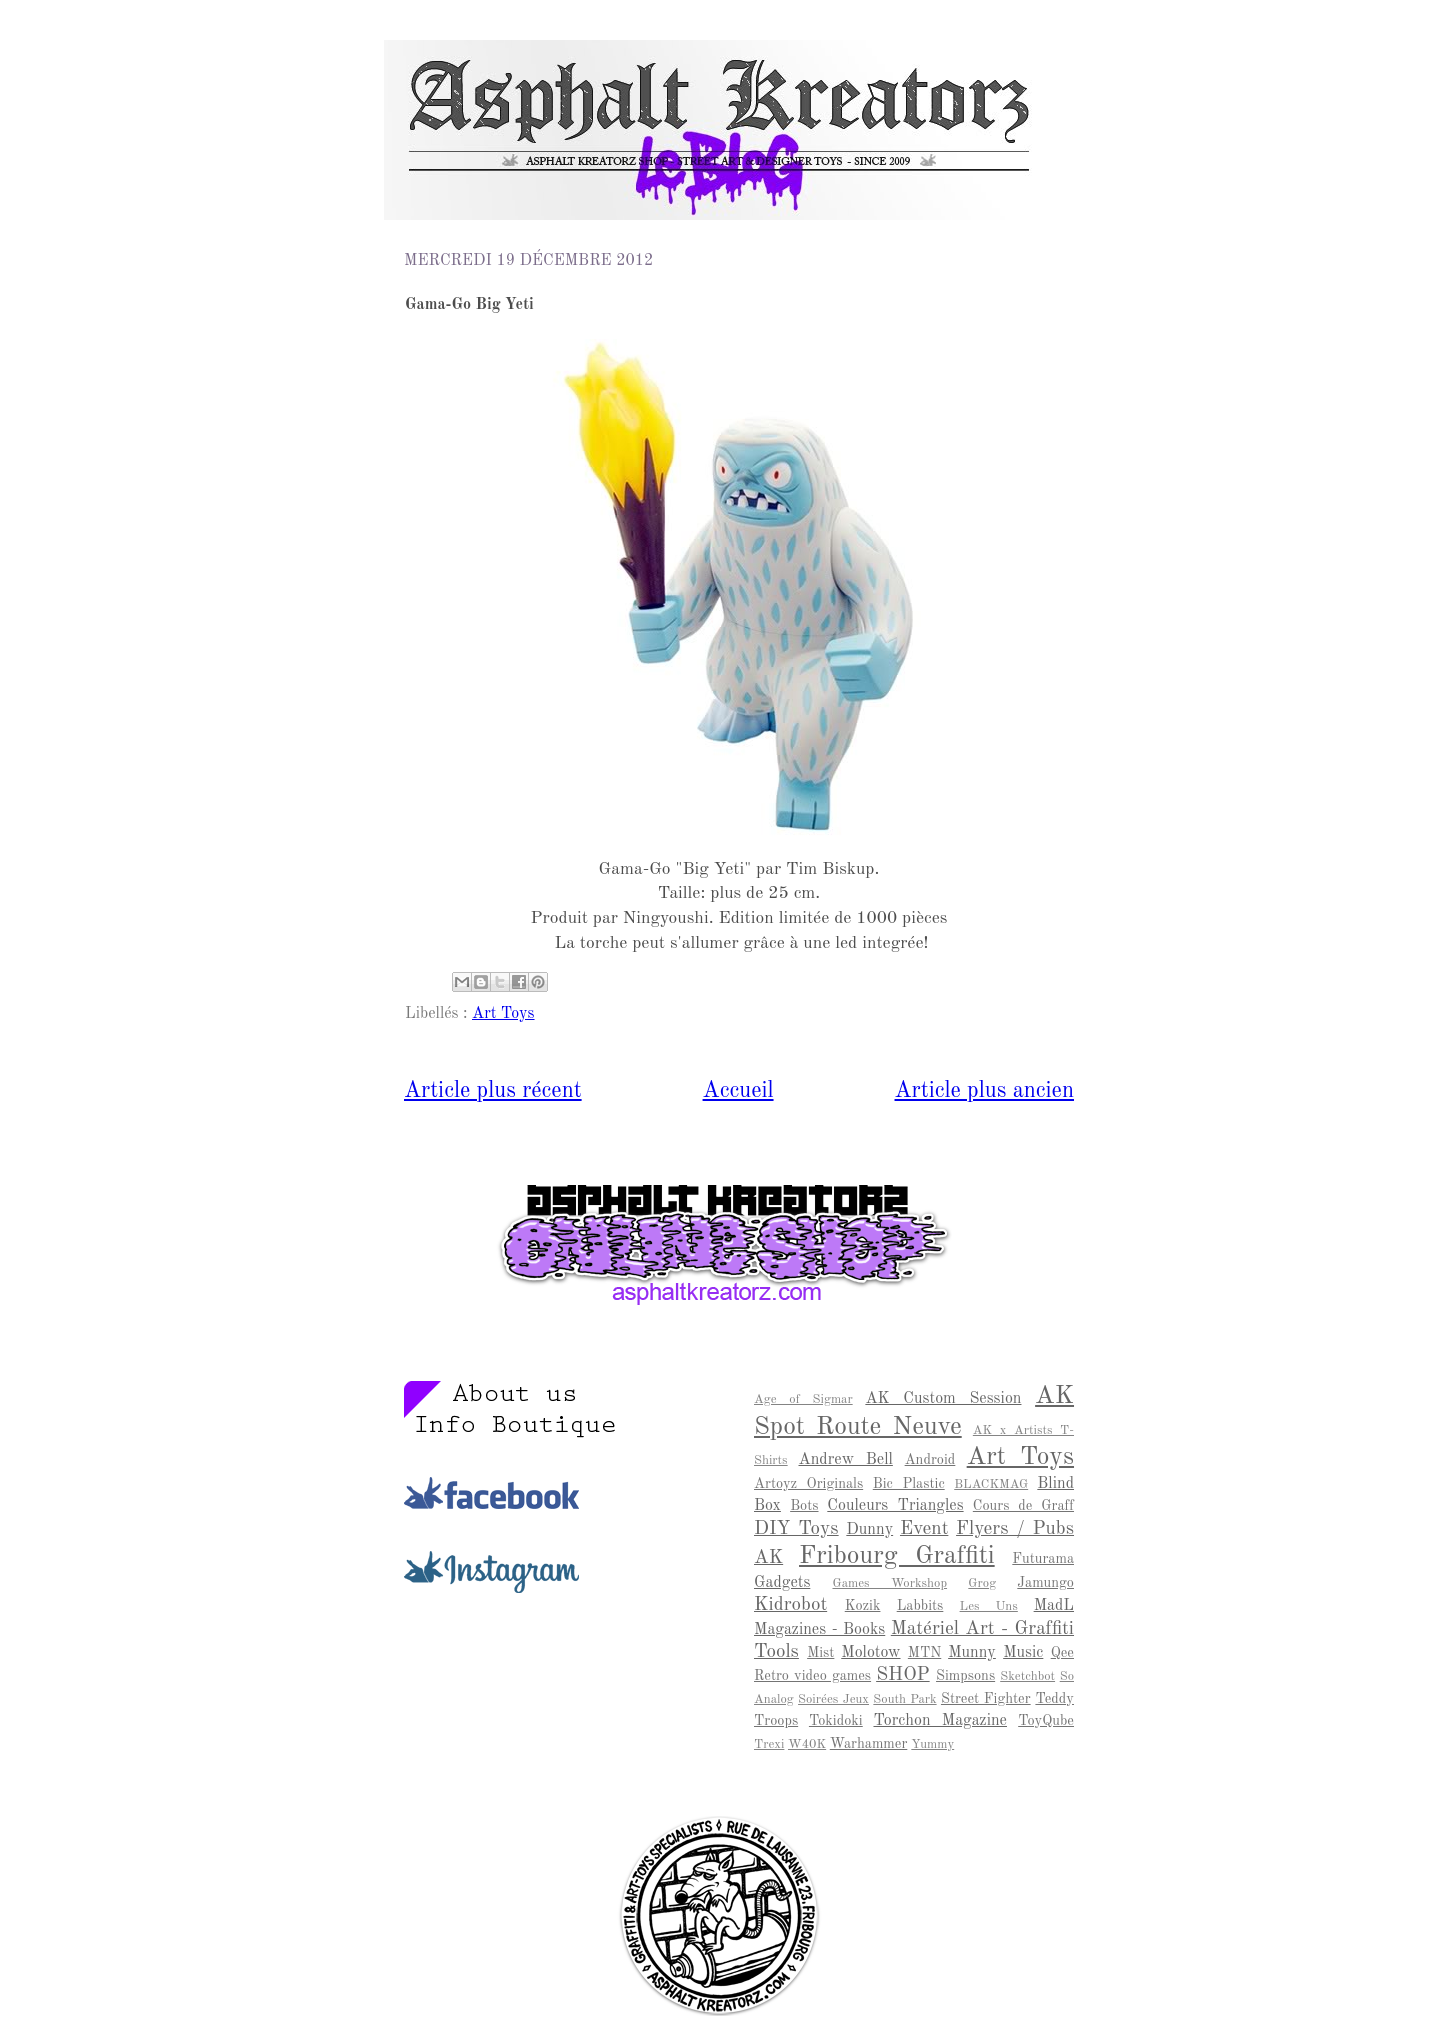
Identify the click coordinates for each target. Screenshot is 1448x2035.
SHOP (903, 1675)
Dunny (869, 1530)
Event (924, 1529)
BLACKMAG (991, 1484)
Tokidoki (836, 1721)
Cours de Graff (1023, 1506)
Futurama (1043, 1559)
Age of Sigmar (803, 1399)
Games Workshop (889, 1583)
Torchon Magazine (940, 1721)
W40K (807, 1744)
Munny (972, 1653)
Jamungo (1045, 1583)
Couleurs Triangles (895, 1506)
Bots (804, 1506)
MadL (1054, 1606)
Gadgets (782, 1583)
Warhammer (869, 1744)
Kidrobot (790, 1605)
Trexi (769, 1744)
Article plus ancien (984, 1091)
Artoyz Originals (808, 1484)
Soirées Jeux (833, 1699)
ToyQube (1046, 1721)
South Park (904, 1699)
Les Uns (989, 1606)
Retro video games (812, 1676)
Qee (1062, 1653)
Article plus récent (493, 1091)
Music (1023, 1653)
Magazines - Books (819, 1630)
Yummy (932, 1744)
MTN (924, 1653)
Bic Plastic (909, 1484)
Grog (982, 1583)
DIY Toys (796, 1529)
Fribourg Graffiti (897, 1556)
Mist (820, 1653)
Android (930, 1460)
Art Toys (503, 1014)
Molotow (870, 1653)
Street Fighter (986, 1699)
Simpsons (965, 1676)
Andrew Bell (846, 1460)
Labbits (920, 1606)
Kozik (863, 1606)
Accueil (738, 1091)
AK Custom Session (943, 1399)
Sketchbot (1027, 1676)
